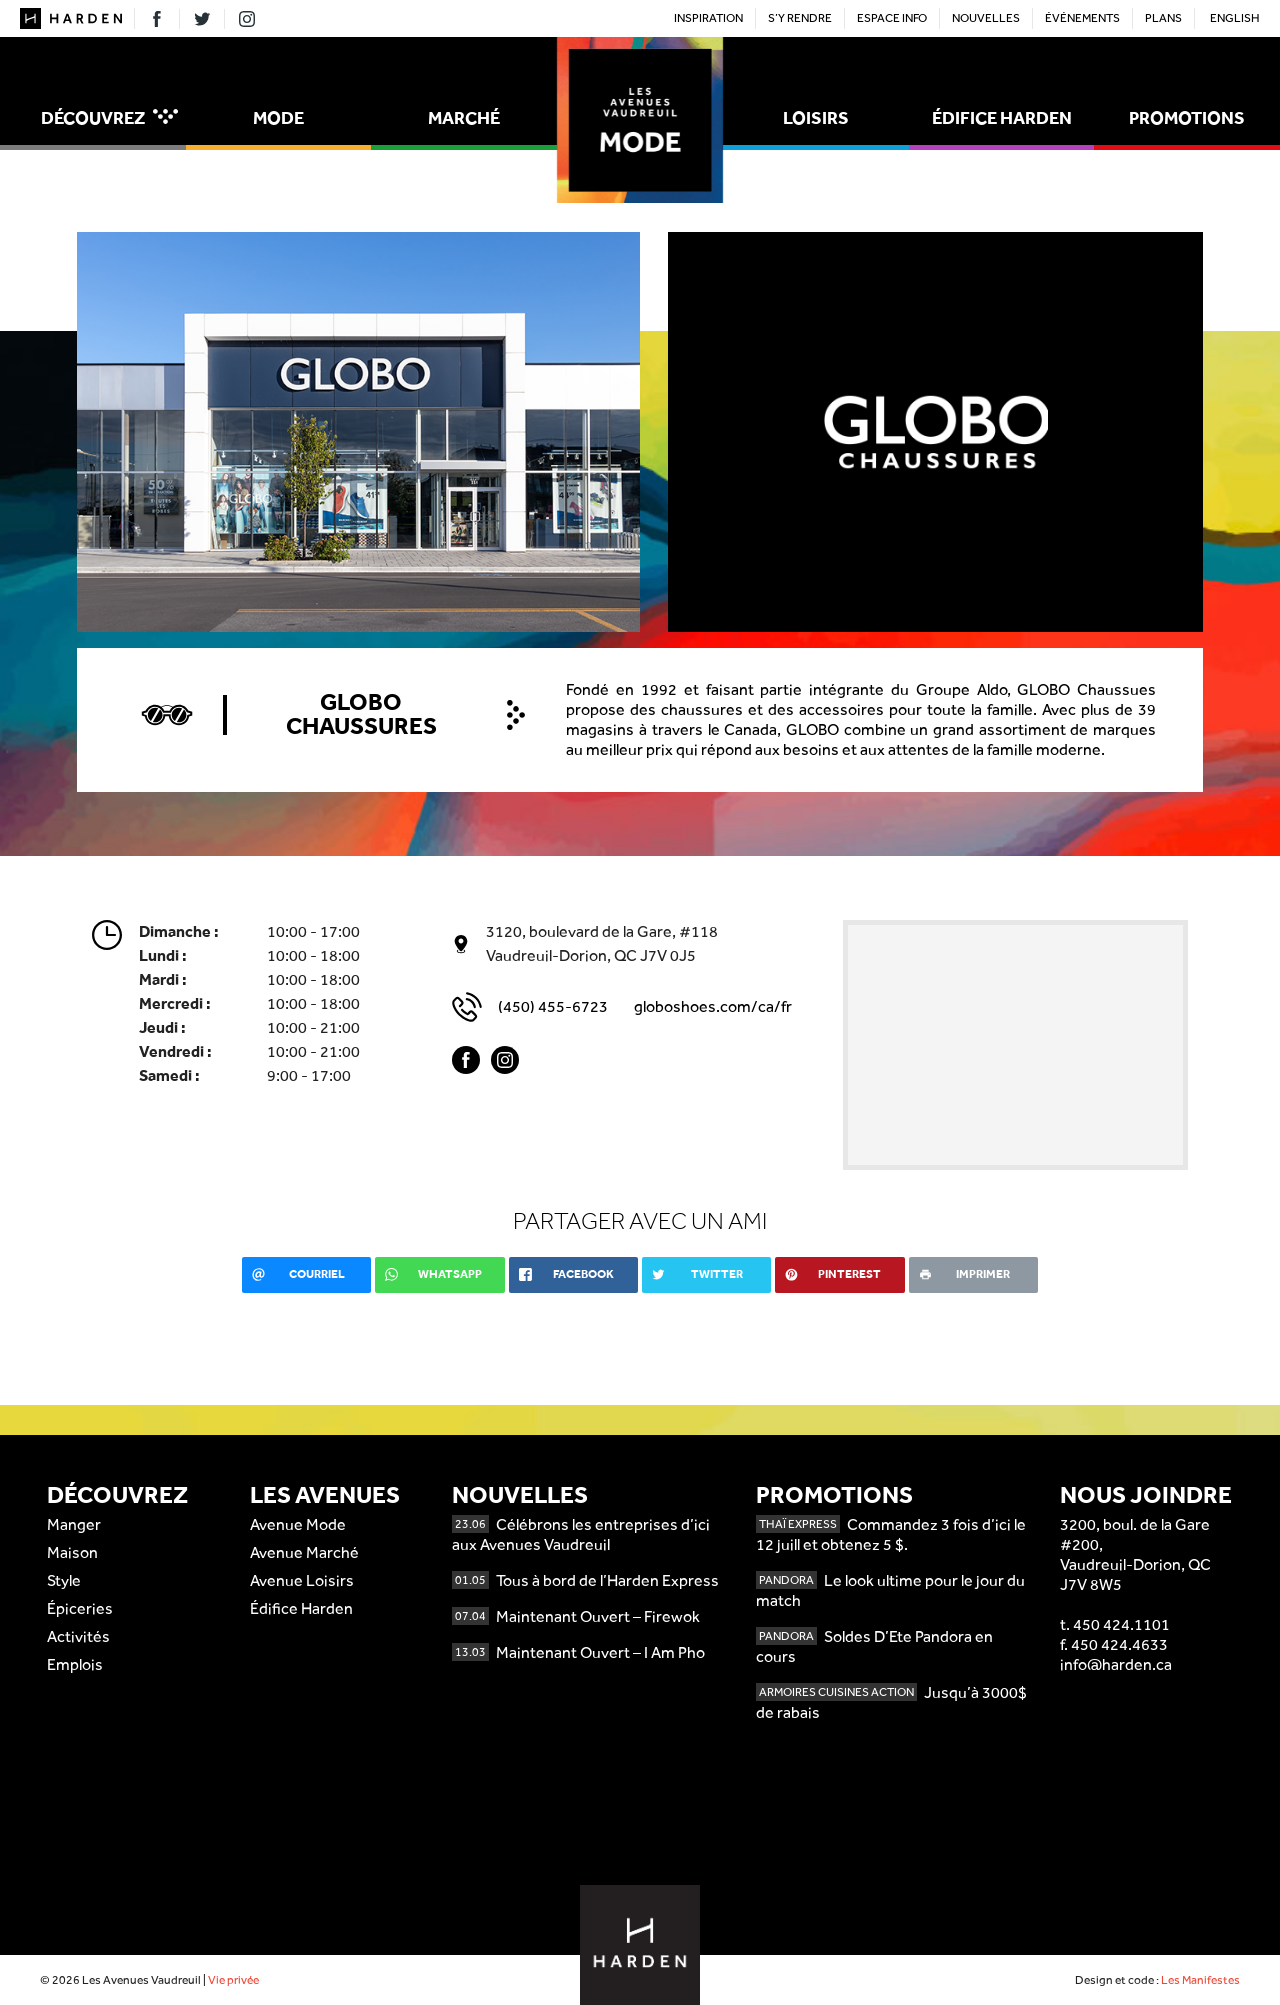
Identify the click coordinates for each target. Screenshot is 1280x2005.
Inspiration (708, 18)
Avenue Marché (304, 1552)
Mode (278, 117)
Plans (1163, 18)
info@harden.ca (1116, 1664)
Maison (72, 1552)
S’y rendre (800, 18)
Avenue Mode (298, 1524)
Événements (1082, 18)
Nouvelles (986, 18)
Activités (78, 1636)
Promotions (1187, 117)
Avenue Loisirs (302, 1580)
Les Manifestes (1200, 1980)
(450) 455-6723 (553, 1006)
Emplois (75, 1664)
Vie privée (233, 1980)
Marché (464, 117)
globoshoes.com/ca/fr (713, 1006)
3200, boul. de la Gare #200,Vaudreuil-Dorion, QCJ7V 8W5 (1135, 1554)
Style (64, 1580)
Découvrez (109, 117)
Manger (74, 1524)
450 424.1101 (1121, 1624)
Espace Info (892, 18)
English (1235, 18)
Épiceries (80, 1608)
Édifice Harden (1002, 117)
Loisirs (816, 117)
